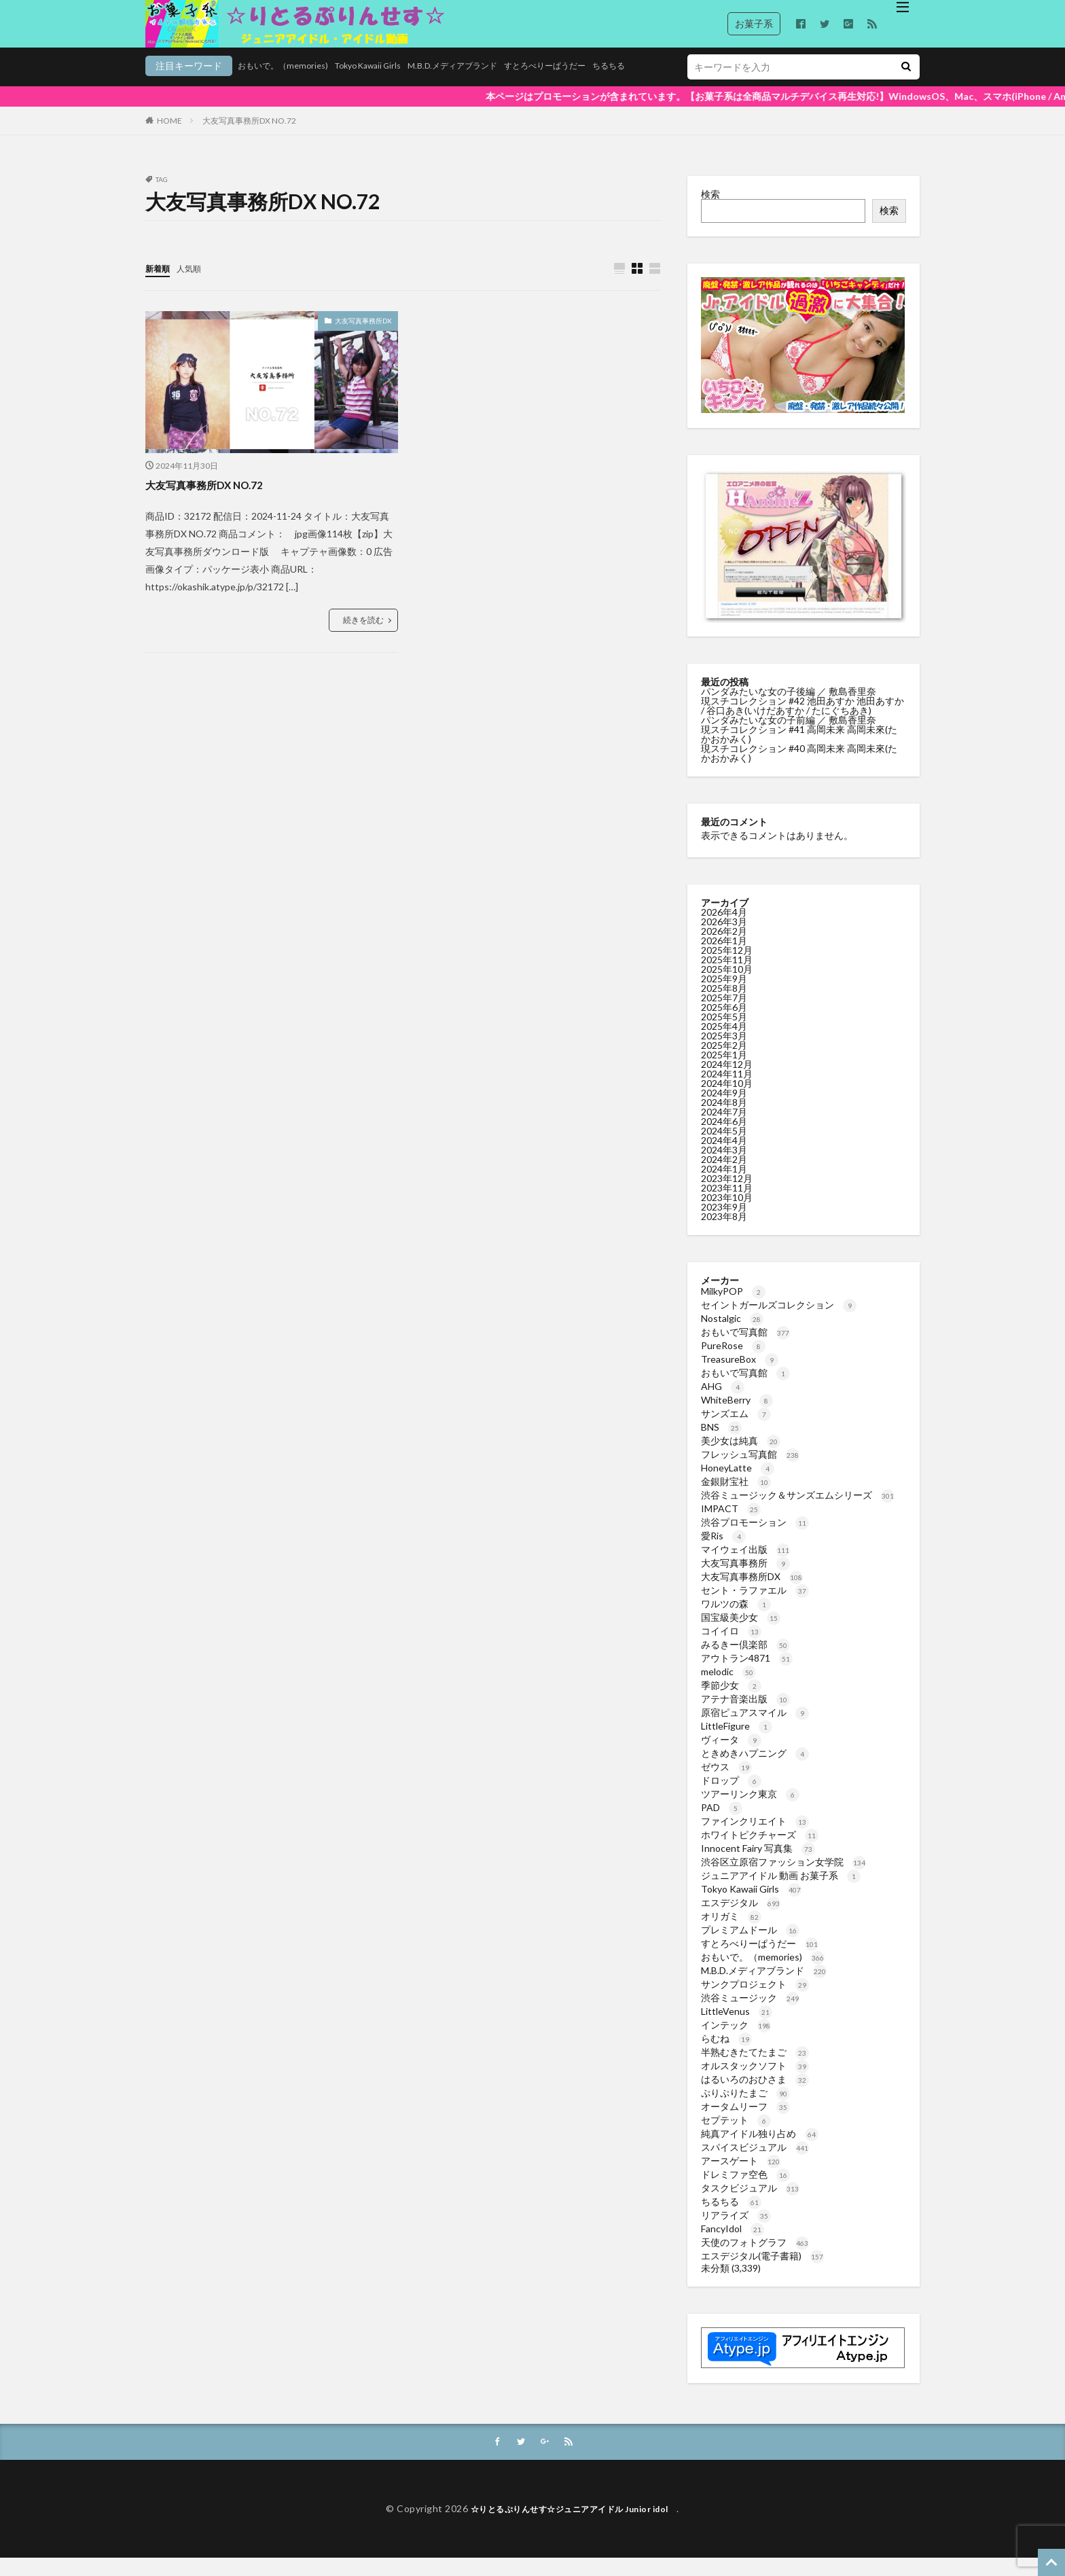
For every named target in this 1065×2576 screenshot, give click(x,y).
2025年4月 (724, 1043)
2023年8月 (724, 1233)
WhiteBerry (737, 1417)
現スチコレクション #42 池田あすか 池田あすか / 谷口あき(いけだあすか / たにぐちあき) (802, 722)
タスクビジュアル (750, 2205)
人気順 (195, 285)
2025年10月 (727, 986)
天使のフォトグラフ (755, 2259)
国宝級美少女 (740, 1634)
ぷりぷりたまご (745, 2109)
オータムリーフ (745, 2123)
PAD (721, 1824)
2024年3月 (724, 1167)
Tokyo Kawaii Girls (292, 86)
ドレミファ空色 (745, 2191)
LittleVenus (736, 2028)
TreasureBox (739, 1376)
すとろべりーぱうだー (495, 86)
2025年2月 (724, 1062)
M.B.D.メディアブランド (389, 86)
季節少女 (731, 1702)
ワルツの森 (736, 1620)
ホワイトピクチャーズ (759, 1851)
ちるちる (569, 86)
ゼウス (726, 1783)
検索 (710, 211)
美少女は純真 (740, 1457)
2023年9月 (724, 1224)
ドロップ (731, 1797)
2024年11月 (727, 1090)
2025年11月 (727, 976)
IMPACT (731, 1525)
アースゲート (740, 2177)
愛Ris (723, 1552)
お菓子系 (754, 23)
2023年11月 (727, 1205)
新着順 (159, 285)
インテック (736, 2041)
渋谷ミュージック (750, 2014)
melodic (728, 1688)
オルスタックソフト (755, 2082)
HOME (169, 137)
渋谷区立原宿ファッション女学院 (783, 1878)
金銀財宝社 (736, 1498)
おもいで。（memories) (196, 86)
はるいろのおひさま (755, 2096)
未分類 (715, 2285)
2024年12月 (727, 1081)
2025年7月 (724, 1014)
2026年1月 (724, 957)
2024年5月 (724, 1147)
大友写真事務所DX (363, 338)
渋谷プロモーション (755, 1539)
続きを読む (363, 637)
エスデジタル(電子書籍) (762, 2272)
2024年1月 (724, 1186)
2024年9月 (724, 1109)
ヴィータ (731, 1756)
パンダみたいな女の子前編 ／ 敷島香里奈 (789, 737)
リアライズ (736, 2232)
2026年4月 (724, 929)
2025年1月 (724, 1071)
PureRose (733, 1362)
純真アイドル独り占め (759, 2150)
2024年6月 (724, 1138)
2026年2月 (724, 948)
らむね (726, 2055)
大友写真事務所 (745, 1580)
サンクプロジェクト (755, 2001)
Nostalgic (732, 1335)
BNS (721, 1444)
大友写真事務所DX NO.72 (249, 137)
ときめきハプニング (755, 1770)
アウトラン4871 (747, 1675)
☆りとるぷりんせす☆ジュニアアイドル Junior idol (573, 2527)
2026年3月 (724, 938)
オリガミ (731, 1933)
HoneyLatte (737, 1484)
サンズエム (736, 1430)
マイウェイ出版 (745, 1566)
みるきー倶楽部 (745, 1661)
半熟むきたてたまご (755, 2069)
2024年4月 (724, 1157)
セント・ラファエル (755, 1607)
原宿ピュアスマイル (755, 1729)
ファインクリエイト (755, 1838)
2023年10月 (727, 1214)
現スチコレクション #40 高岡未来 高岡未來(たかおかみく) (799, 770)
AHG (722, 1403)
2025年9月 (724, 995)
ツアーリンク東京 (750, 1811)
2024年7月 (724, 1128)
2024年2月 (724, 1176)
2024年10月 (727, 1100)
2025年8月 (724, 1005)
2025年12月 (727, 967)
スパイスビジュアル (755, 2164)
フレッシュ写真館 (750, 1471)
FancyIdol (732, 2245)
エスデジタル (740, 1919)
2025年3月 (724, 1052)
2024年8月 (724, 1119)
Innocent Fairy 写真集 (758, 1865)
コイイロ (731, 1647)
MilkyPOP (733, 1308)
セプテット (736, 2137)
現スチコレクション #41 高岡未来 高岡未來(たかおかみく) (799, 751)
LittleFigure (736, 1743)
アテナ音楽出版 (745, 1715)
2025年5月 (724, 1033)
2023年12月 (727, 1195)
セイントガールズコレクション (778, 1321)
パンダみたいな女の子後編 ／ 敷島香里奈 (789, 708)
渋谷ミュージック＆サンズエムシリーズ (798, 1512)
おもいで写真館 (745, 1349)
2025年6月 (724, 1024)
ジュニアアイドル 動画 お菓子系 (781, 1892)
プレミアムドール (750, 1946)
